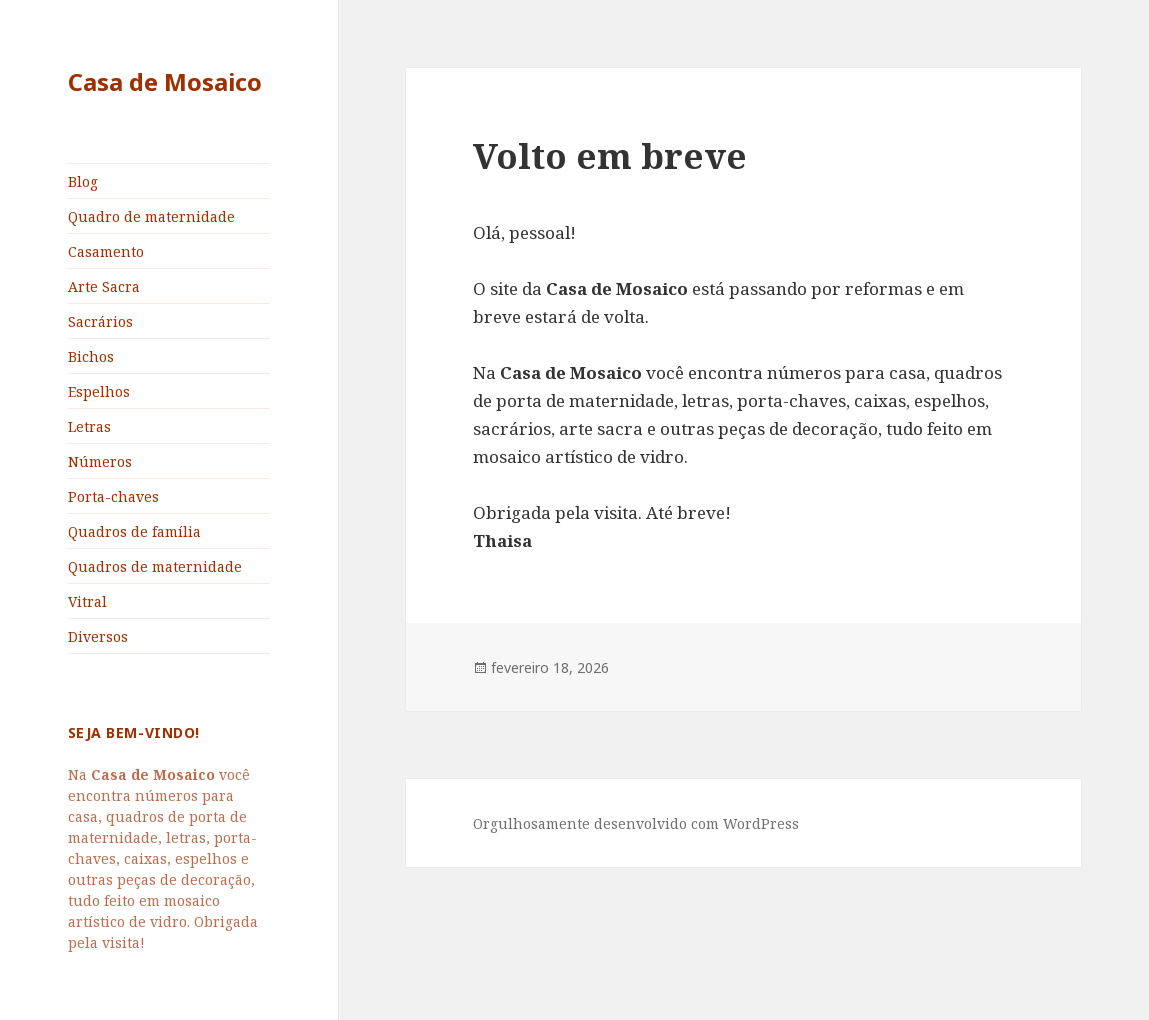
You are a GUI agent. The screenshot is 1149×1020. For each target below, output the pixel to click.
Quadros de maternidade (155, 566)
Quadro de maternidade (151, 216)
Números (100, 461)
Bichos (91, 356)
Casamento (106, 251)
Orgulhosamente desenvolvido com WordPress (636, 823)
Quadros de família (134, 531)
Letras (89, 426)
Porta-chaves (113, 496)
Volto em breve (610, 155)
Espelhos (99, 391)
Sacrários (100, 321)
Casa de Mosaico (165, 81)
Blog (83, 181)
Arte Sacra (104, 286)
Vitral (87, 601)
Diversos (98, 636)
